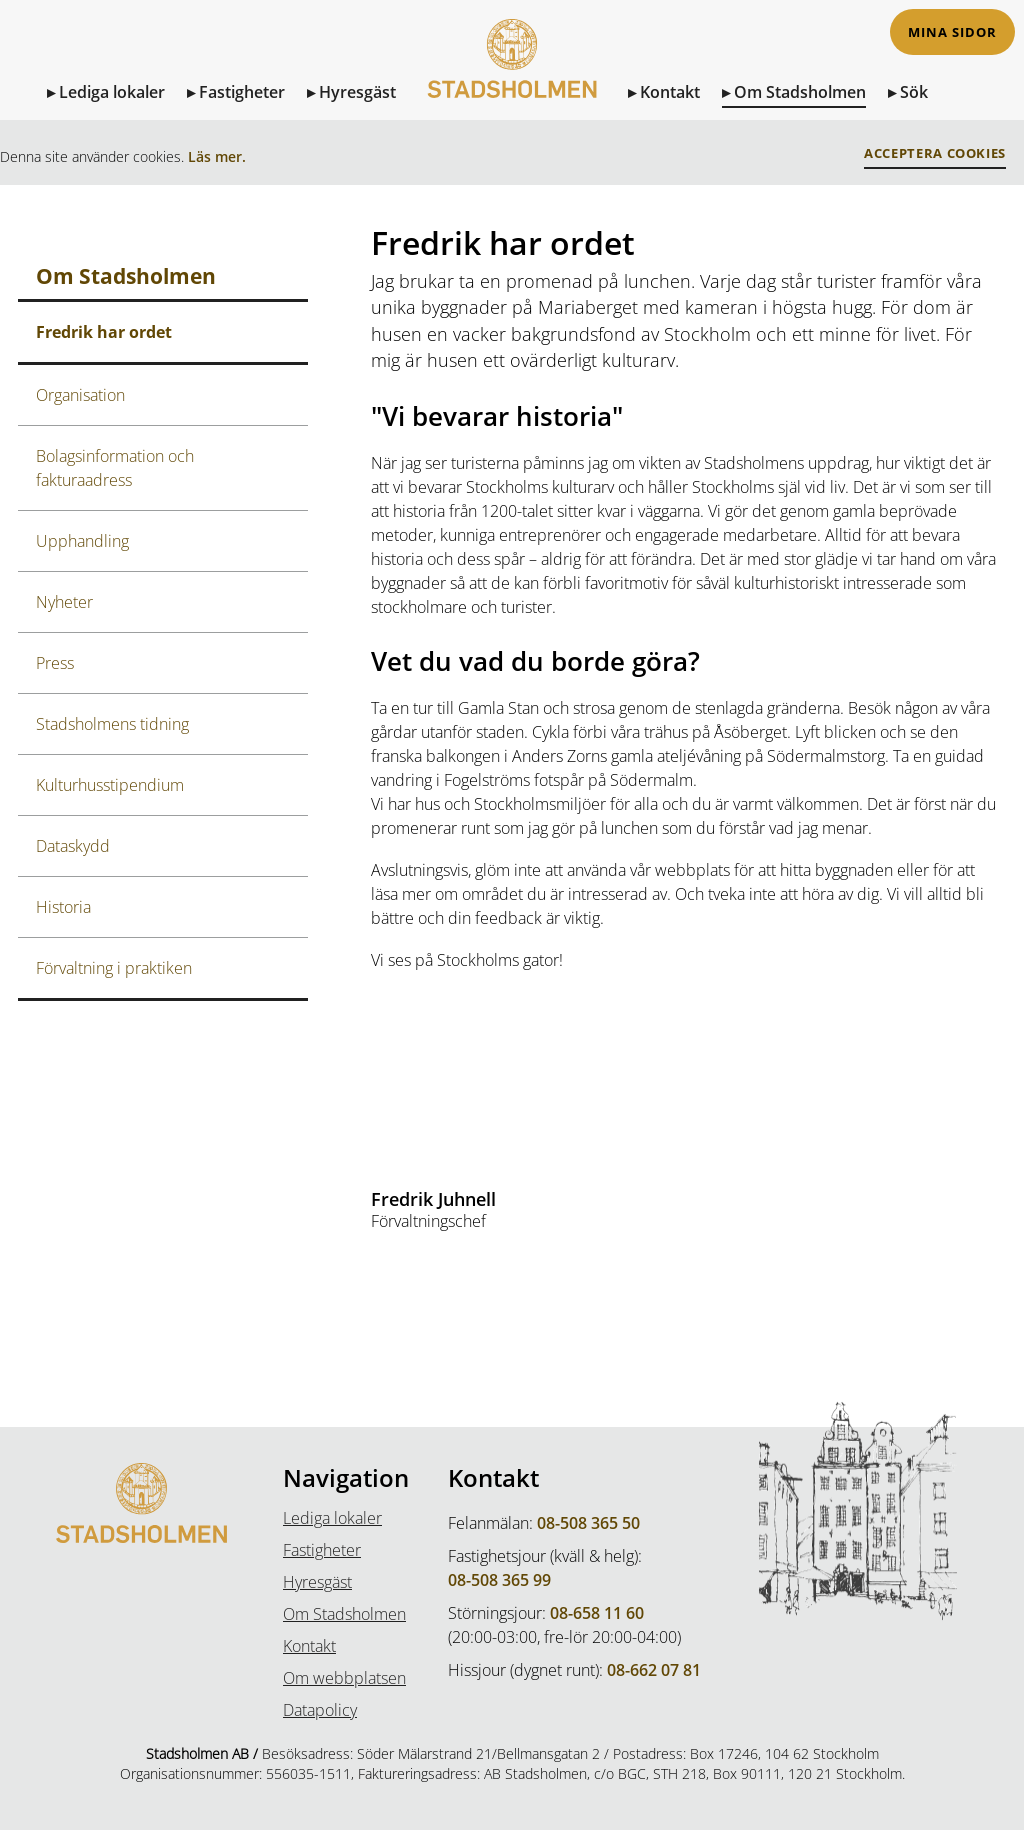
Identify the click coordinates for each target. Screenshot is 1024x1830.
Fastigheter (242, 92)
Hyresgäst (357, 92)
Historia (63, 907)
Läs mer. (217, 156)
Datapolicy (320, 1710)
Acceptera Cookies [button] (935, 153)
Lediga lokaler (112, 92)
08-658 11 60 (597, 1613)
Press (55, 663)
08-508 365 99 (499, 1580)
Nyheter (64, 602)
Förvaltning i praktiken (114, 968)
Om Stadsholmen (800, 92)
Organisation (80, 395)
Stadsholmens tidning (112, 724)
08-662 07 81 (654, 1670)
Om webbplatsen (344, 1678)
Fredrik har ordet (104, 332)
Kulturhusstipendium (110, 785)
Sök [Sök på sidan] (914, 92)
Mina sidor (952, 32)
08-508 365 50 (588, 1523)
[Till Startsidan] (512, 78)
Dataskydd (73, 846)
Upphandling (82, 541)
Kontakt (670, 92)
